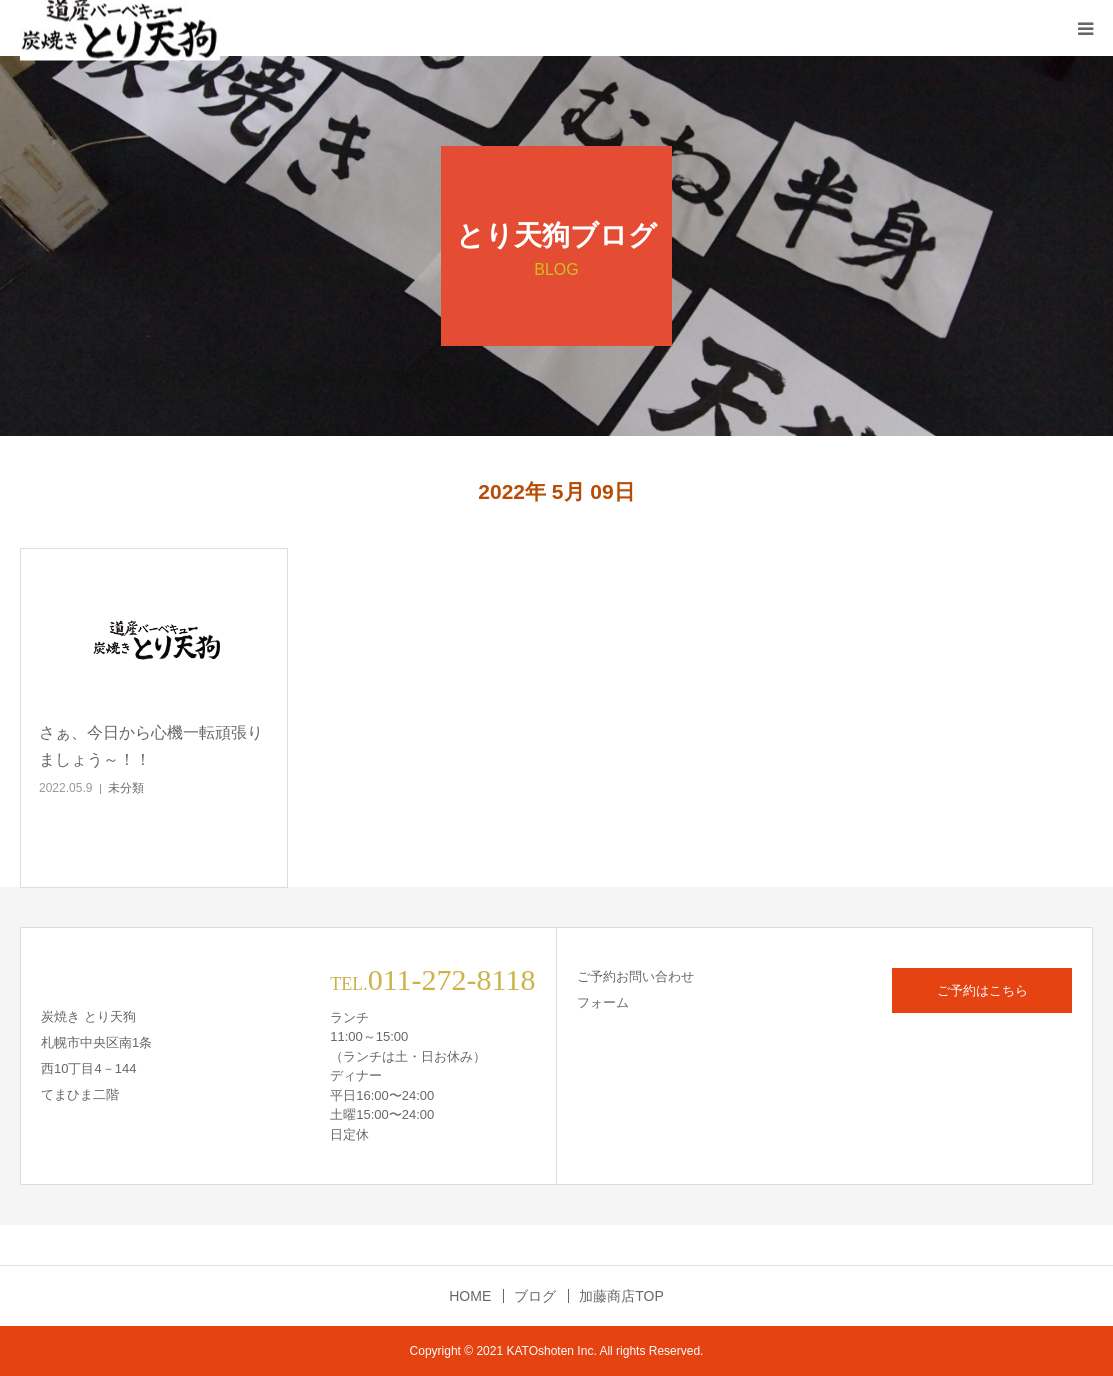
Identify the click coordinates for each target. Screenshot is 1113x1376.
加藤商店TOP (621, 1296)
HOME (470, 1296)
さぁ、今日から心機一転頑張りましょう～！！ (151, 746)
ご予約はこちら (982, 990)
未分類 (126, 788)
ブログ (535, 1296)
